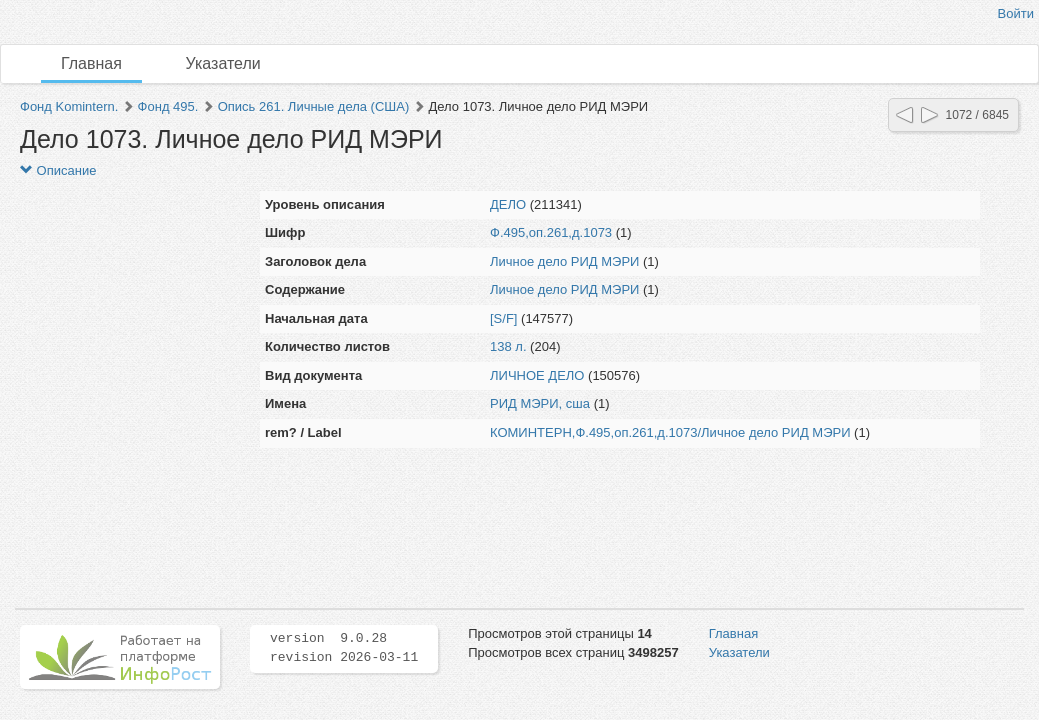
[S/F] (503, 318)
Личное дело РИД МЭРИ (564, 261)
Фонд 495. (168, 106)
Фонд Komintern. (69, 106)
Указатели (223, 63)
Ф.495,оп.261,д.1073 (551, 232)
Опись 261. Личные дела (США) (314, 106)
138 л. (508, 346)
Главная (91, 63)
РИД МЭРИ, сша (540, 403)
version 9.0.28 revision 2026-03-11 (344, 648)
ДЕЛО (508, 204)
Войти (1016, 13)
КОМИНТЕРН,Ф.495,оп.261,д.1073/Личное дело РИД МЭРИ (670, 432)
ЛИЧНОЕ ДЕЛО (537, 375)
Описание (58, 170)
